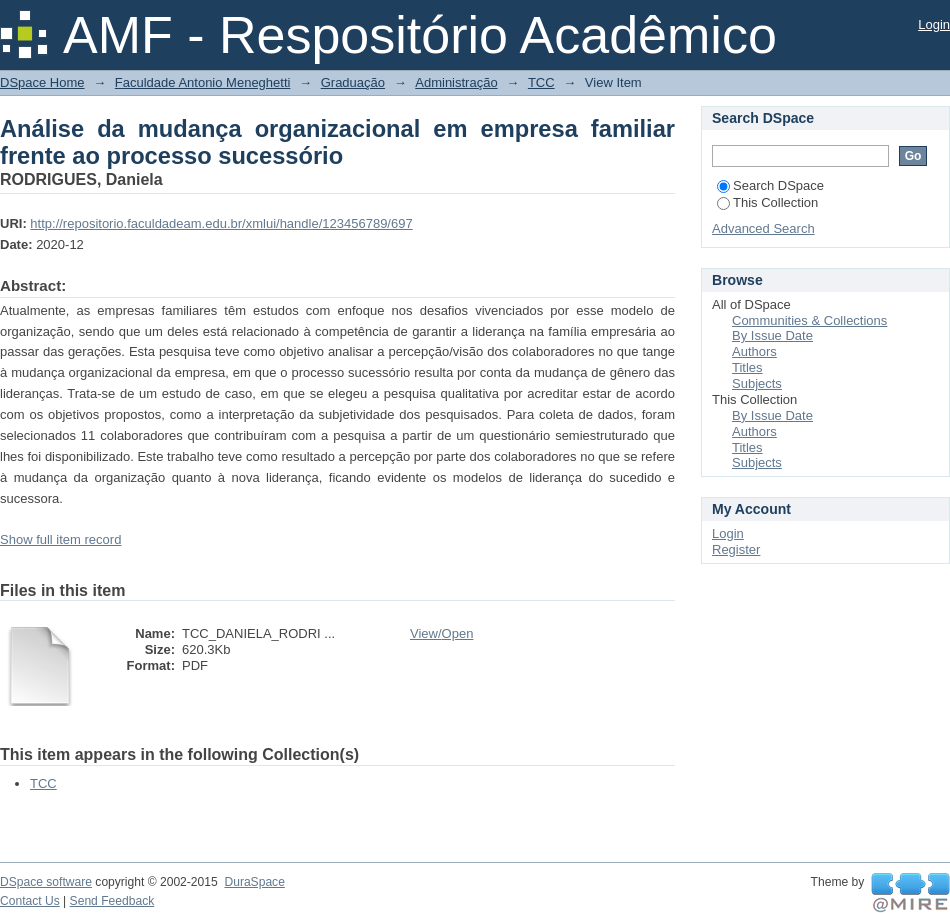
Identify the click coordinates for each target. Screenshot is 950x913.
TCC (541, 82)
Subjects (757, 383)
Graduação (353, 82)
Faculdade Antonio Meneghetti (203, 82)
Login (934, 24)
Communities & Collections (809, 320)
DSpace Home (42, 82)
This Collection (767, 202)
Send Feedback (112, 901)
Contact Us (30, 901)
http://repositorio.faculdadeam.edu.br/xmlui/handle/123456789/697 (221, 223)
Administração (456, 82)
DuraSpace (254, 882)
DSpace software (46, 882)
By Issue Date (772, 335)
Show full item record (60, 539)
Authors (754, 351)
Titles (747, 367)
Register (736, 549)
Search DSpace (770, 185)
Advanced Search (763, 228)
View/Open (441, 633)
